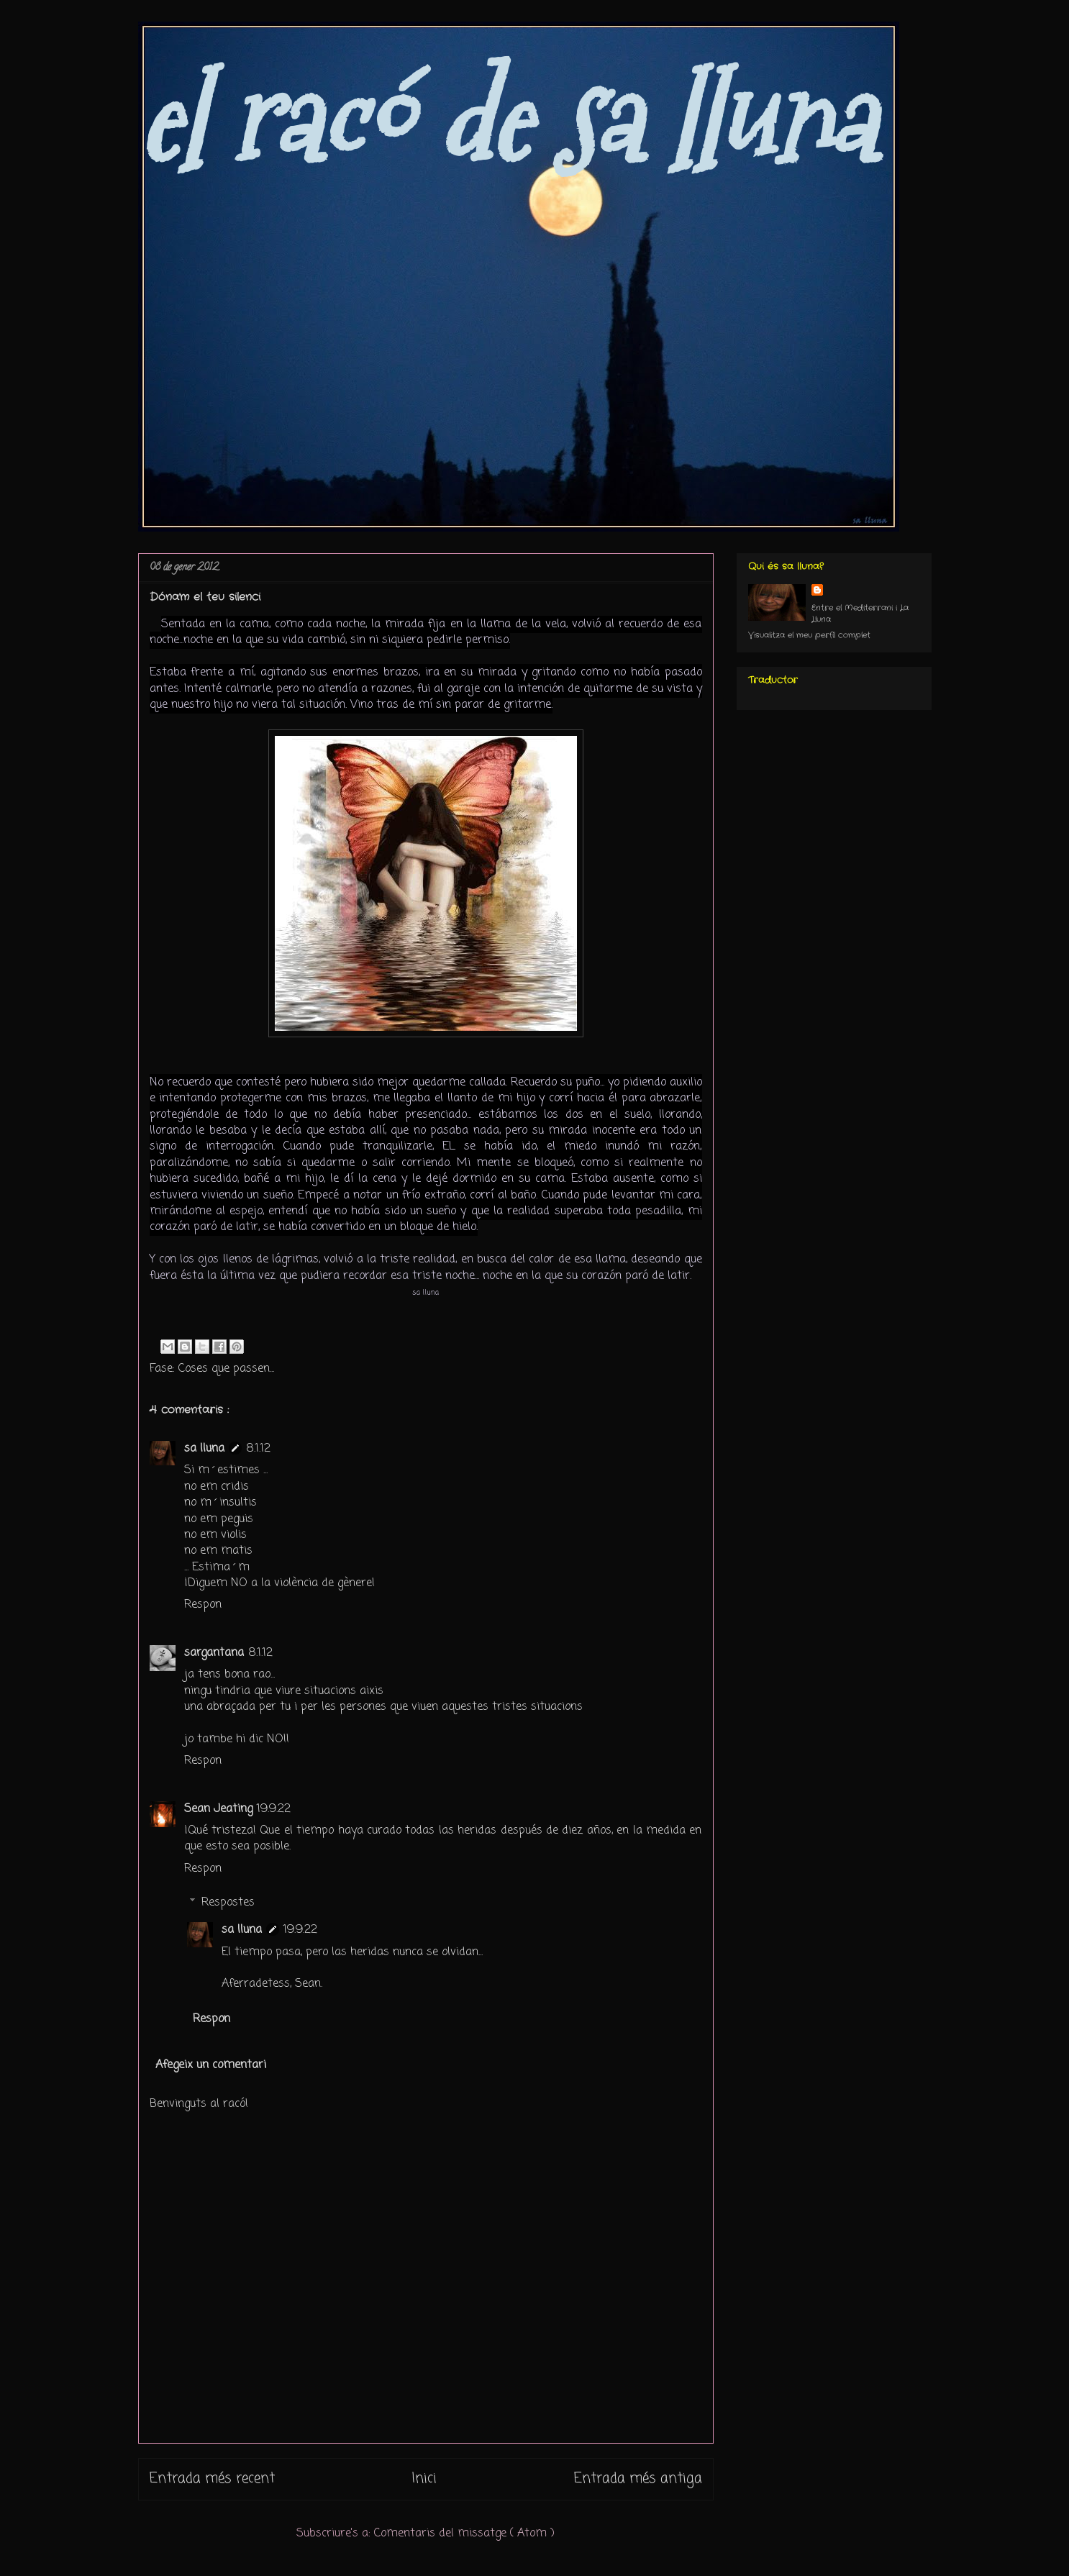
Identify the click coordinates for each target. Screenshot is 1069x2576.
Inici (424, 2478)
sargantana (214, 1653)
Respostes (228, 1902)
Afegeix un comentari (210, 2065)
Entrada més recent (212, 2478)
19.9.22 (274, 1809)
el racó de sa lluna (506, 119)
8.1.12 (258, 1448)
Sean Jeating (218, 1809)
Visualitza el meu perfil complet (809, 635)
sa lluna (204, 1448)
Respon (203, 1605)
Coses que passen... (226, 1369)
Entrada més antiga (638, 2478)
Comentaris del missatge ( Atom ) (464, 2533)
